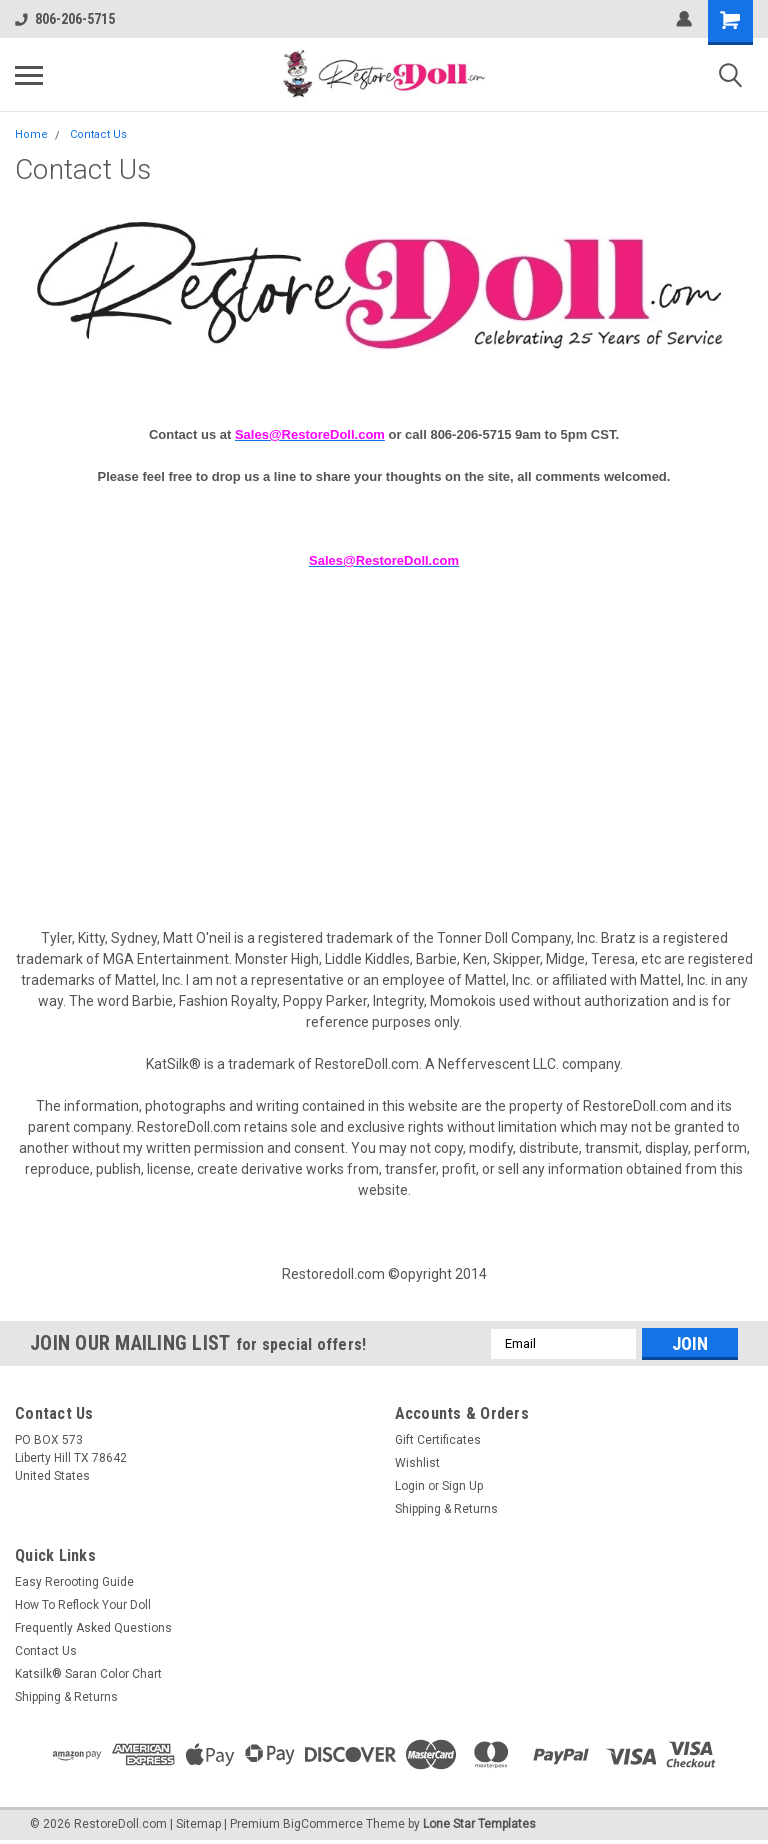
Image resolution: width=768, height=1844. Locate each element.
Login (410, 1486)
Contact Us (98, 134)
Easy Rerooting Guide (74, 1582)
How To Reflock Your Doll (83, 1605)
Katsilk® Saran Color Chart (88, 1674)
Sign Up (462, 1486)
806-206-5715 (65, 19)
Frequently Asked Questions (93, 1628)
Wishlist (417, 1463)
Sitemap (198, 1824)
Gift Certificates (438, 1440)
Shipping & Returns (446, 1509)
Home (31, 134)
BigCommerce (323, 1824)
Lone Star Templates (479, 1824)
